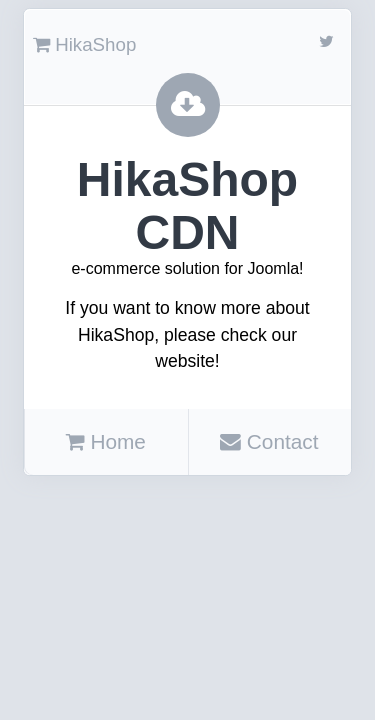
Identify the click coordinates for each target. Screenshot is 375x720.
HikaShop (84, 44)
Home (106, 441)
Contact (269, 441)
